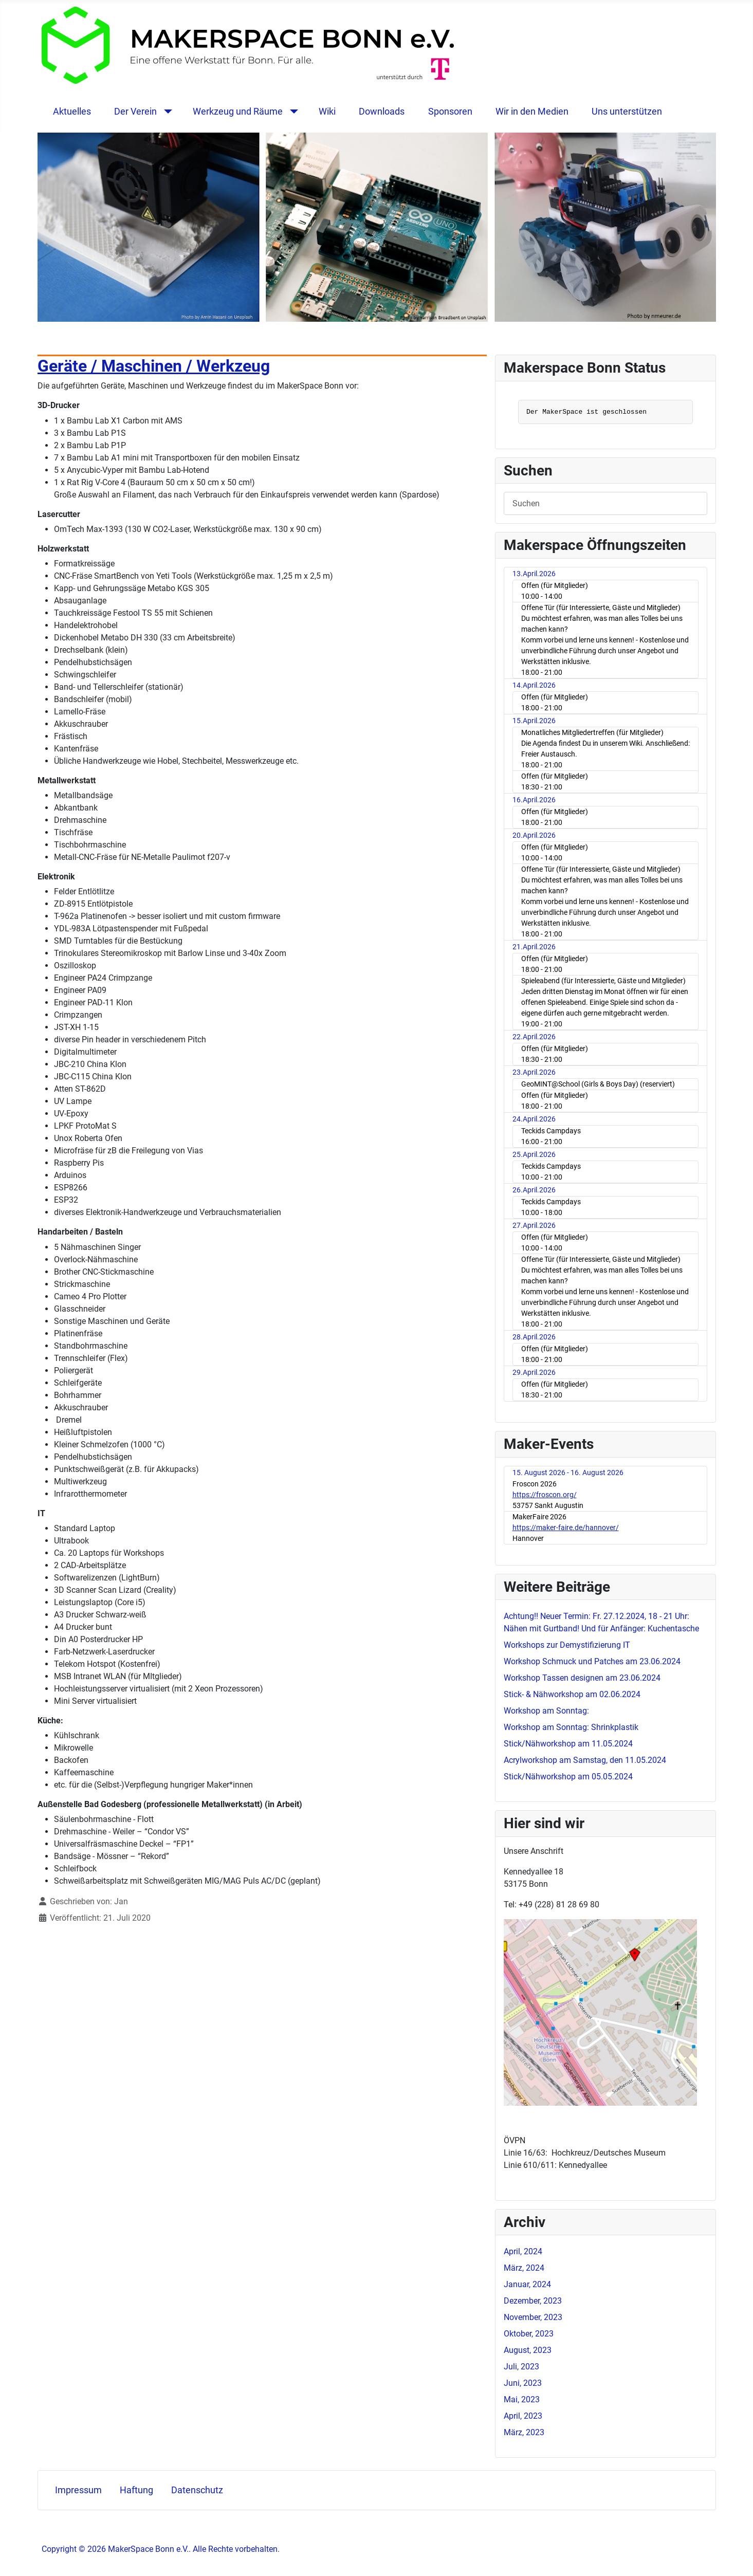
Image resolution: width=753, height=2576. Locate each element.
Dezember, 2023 (533, 2301)
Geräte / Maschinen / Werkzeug (154, 366)
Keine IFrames (605, 413)
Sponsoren (450, 111)
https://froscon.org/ (544, 1495)
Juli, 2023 (521, 2366)
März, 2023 (524, 2432)
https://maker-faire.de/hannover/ (565, 1527)
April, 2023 (523, 2416)
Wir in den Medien (531, 111)
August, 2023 (528, 2350)
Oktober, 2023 (529, 2334)
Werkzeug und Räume (238, 111)
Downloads (382, 111)
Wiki (327, 111)
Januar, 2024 (527, 2284)
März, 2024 (524, 2268)
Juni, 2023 (523, 2383)
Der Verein (135, 111)
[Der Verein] (165, 111)
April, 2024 (523, 2251)
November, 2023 (533, 2317)
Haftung (136, 2490)
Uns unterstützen (627, 111)
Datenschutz (197, 2490)
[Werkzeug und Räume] (291, 111)
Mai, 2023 (522, 2399)
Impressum (78, 2490)
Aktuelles (72, 111)
